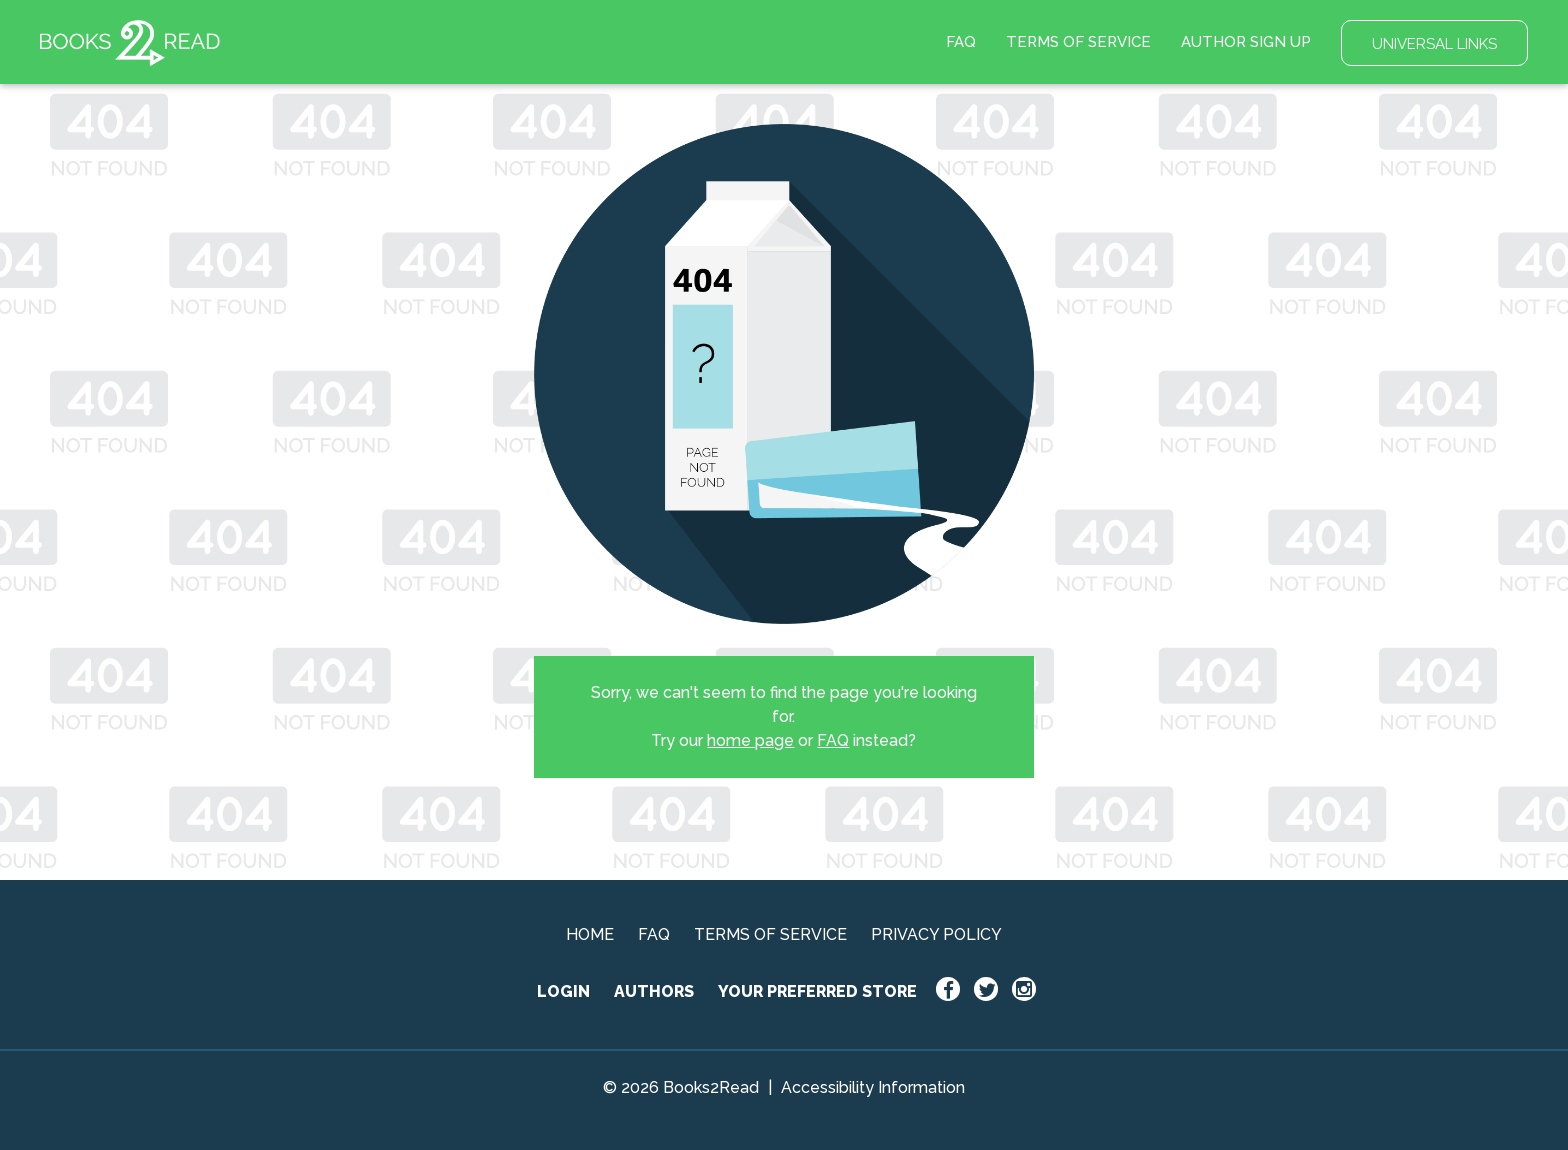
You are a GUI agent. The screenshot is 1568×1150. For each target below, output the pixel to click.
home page (750, 740)
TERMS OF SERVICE (1078, 42)
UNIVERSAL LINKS (1434, 44)
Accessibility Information (873, 1087)
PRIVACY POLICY (936, 934)
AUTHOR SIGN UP (1246, 42)
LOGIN (563, 991)
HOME (590, 934)
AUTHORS (654, 991)
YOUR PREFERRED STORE (817, 991)
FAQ (961, 42)
